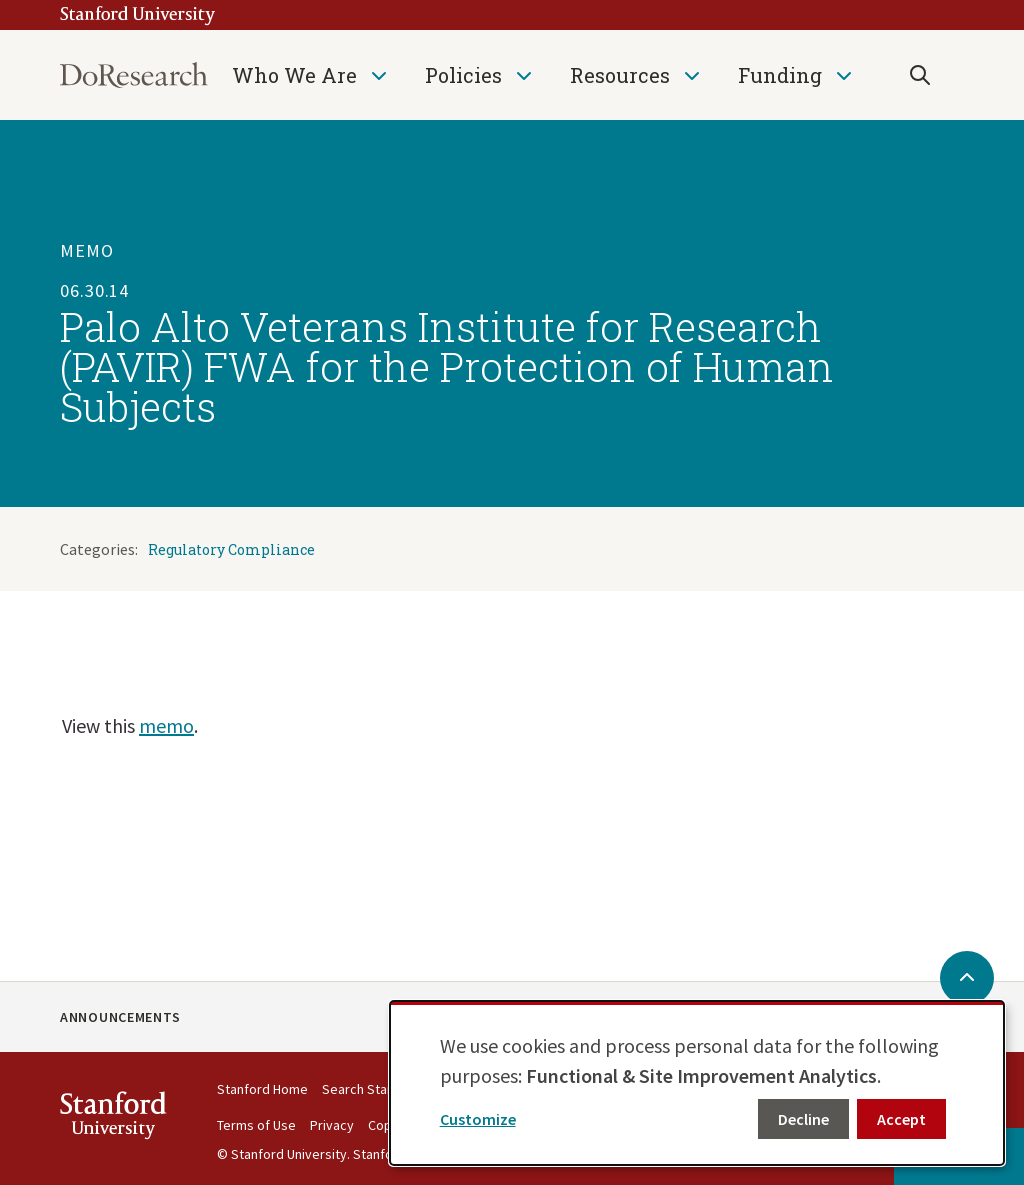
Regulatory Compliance (231, 549)
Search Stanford (371, 1089)
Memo (87, 250)
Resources (620, 75)
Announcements (120, 1017)
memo (166, 725)
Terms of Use (256, 1125)
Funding (780, 75)
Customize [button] (478, 1119)
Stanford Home (262, 1089)
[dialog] (697, 1083)
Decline (803, 1119)
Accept (901, 1119)
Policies (463, 75)
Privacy (332, 1125)
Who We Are (294, 75)
